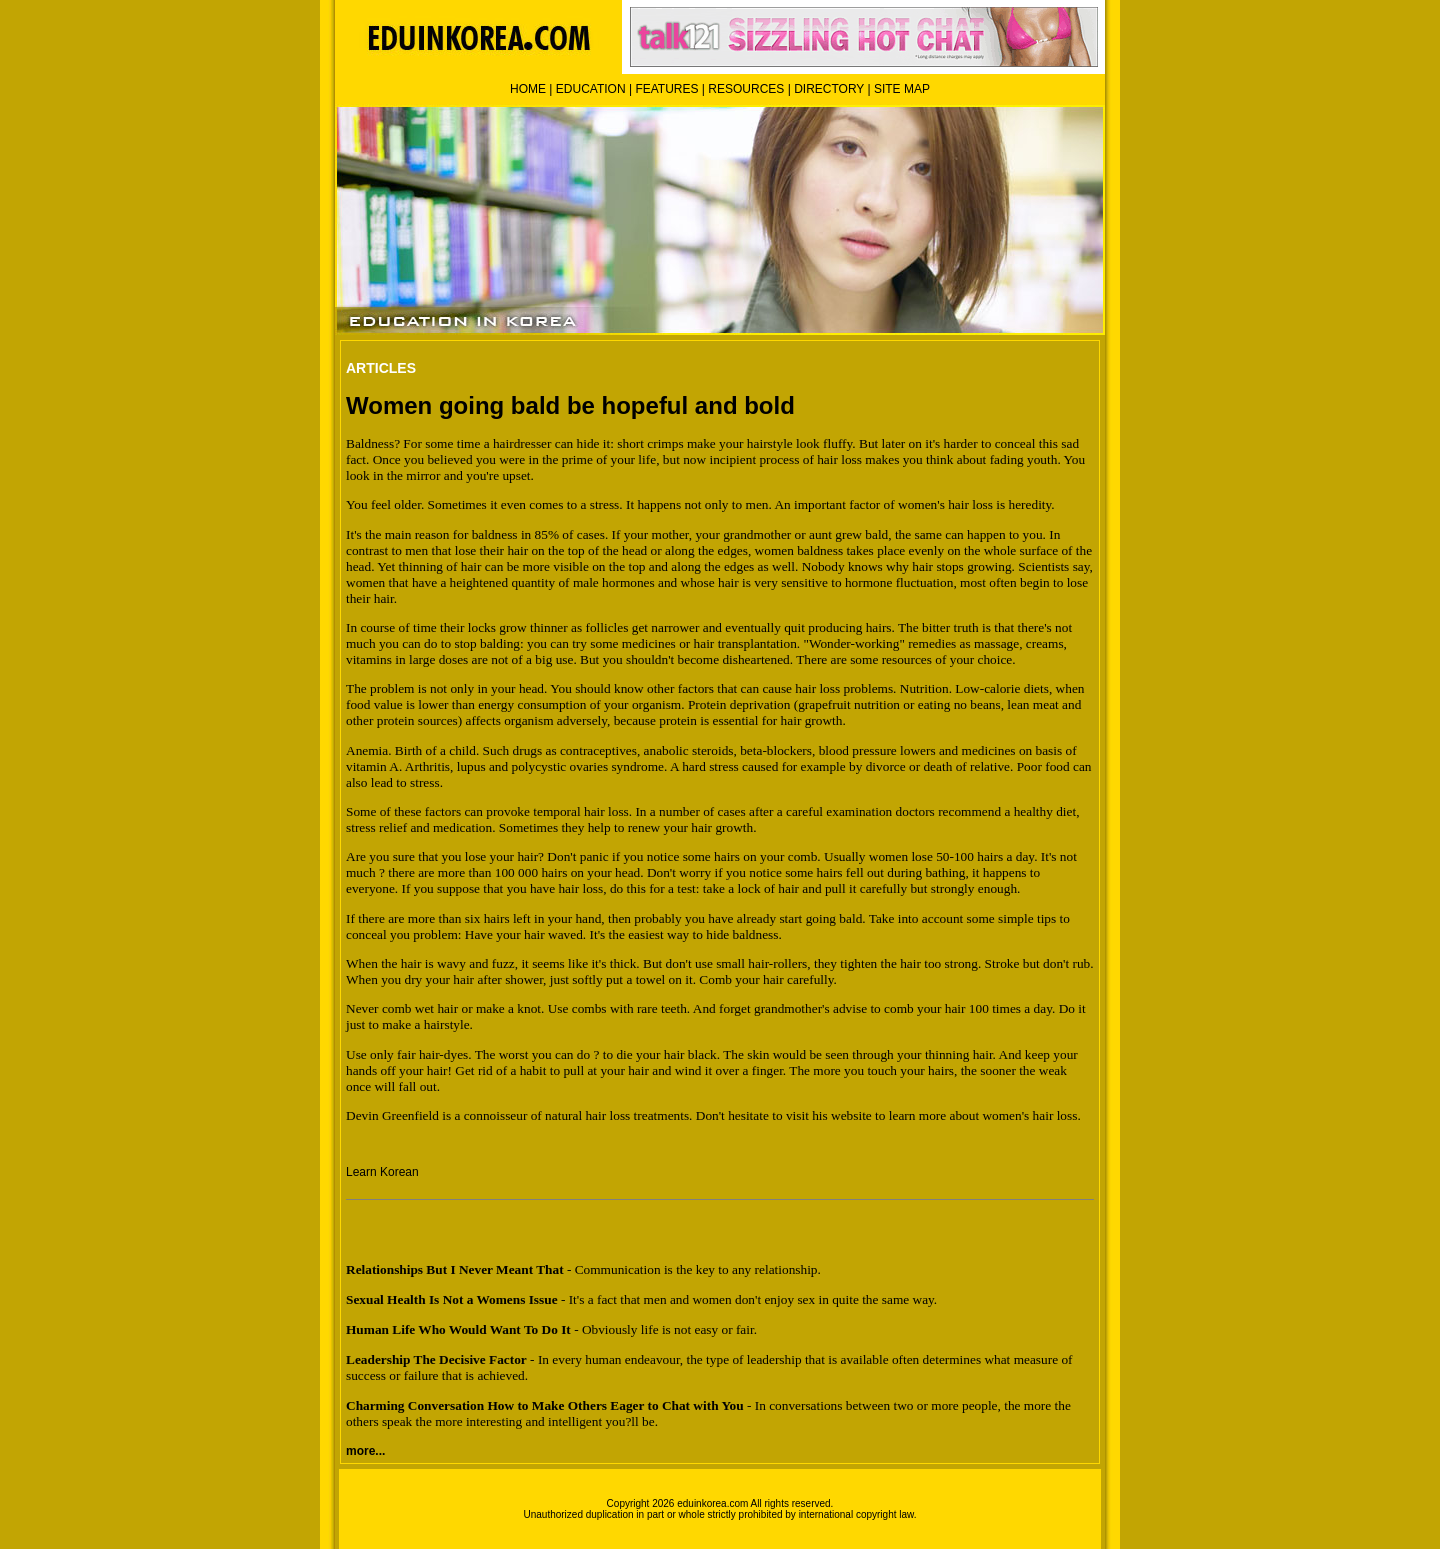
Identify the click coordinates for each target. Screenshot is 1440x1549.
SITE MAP (902, 89)
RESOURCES (746, 89)
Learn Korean (382, 1172)
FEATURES (666, 89)
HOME (528, 89)
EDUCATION (591, 89)
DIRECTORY (829, 89)
